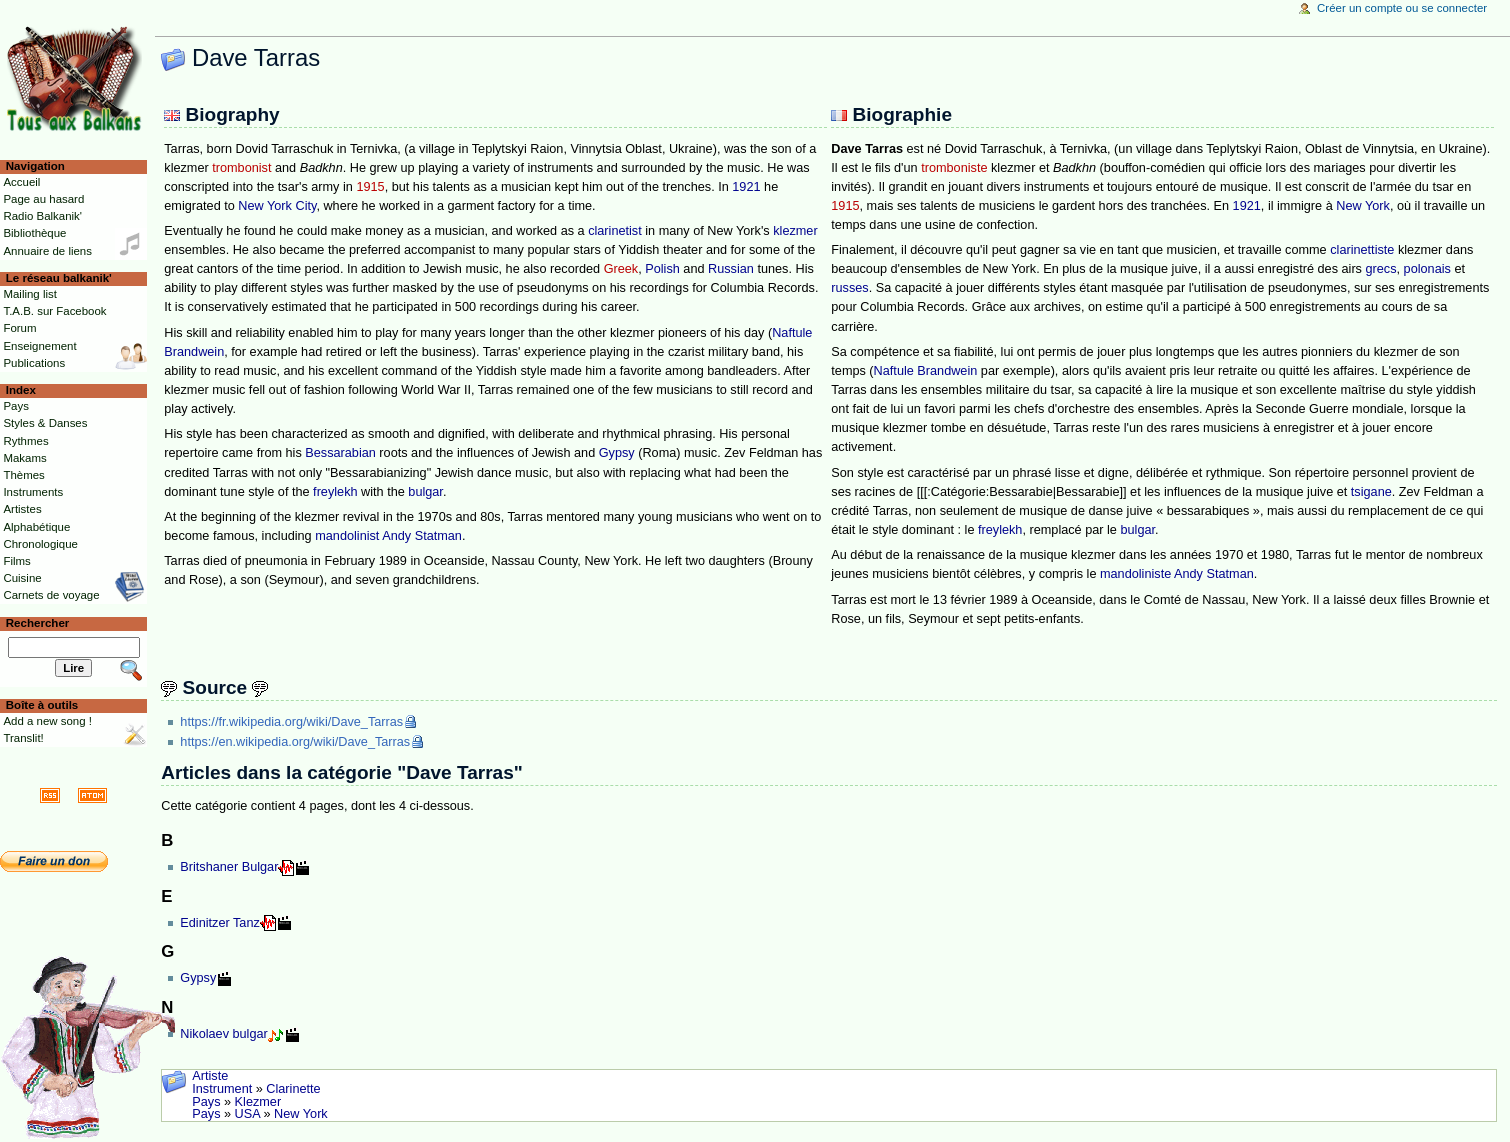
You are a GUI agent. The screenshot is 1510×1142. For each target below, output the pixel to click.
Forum (19, 328)
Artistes (22, 509)
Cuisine (22, 578)
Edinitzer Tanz (219, 923)
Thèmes (23, 475)
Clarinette (293, 1089)
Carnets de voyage (51, 595)
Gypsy (617, 453)
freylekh (335, 492)
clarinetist (615, 231)
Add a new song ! (47, 721)
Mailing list (29, 294)
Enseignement (39, 346)
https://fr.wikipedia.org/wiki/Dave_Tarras (291, 722)
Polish (662, 269)
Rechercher (38, 623)
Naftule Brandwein (926, 371)
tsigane (1371, 492)
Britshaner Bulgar (229, 867)
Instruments (33, 492)
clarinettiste (1362, 250)
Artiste (210, 1076)
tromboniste (954, 168)
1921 (746, 187)
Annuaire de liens (47, 251)
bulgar (425, 492)
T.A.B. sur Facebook (54, 311)
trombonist (241, 168)
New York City (277, 206)
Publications (34, 363)
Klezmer (258, 1102)
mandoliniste (1135, 574)
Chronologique (40, 544)
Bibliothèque (34, 233)
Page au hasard (43, 199)
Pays (206, 1102)
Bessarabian (340, 453)
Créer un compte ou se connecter (1402, 8)
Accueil (21, 182)
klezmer (795, 231)
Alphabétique (36, 527)
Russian (731, 269)
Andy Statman (422, 536)
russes (849, 288)
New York (1363, 206)
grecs (1381, 269)
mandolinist (347, 536)
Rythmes (25, 441)
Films (16, 561)
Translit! (23, 738)
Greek (621, 269)
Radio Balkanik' (42, 216)
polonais (1427, 269)
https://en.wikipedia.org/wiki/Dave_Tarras (295, 742)
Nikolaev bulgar (223, 1034)
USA (247, 1114)
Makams (24, 458)
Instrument (222, 1089)
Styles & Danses (45, 423)
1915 (370, 187)
